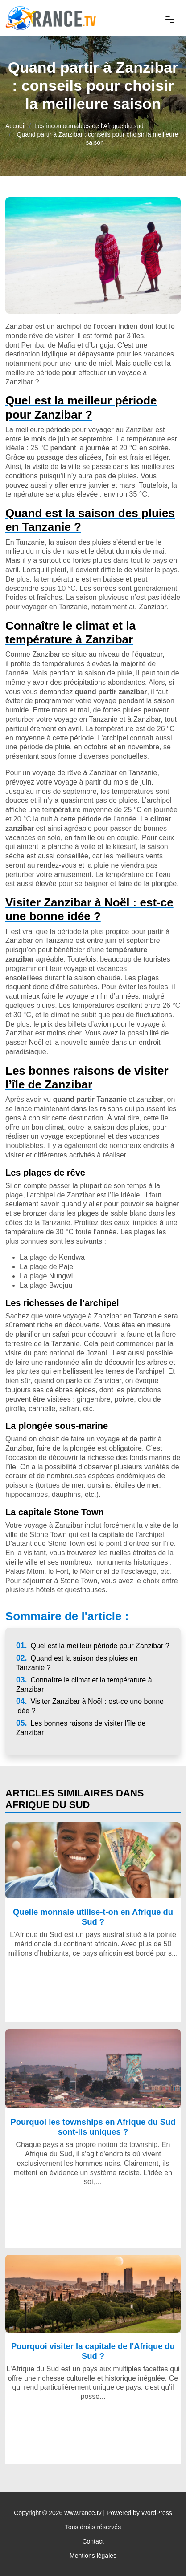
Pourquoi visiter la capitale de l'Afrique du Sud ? (93, 2351)
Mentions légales (93, 2555)
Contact (92, 2541)
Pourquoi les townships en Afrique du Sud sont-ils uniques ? (92, 2126)
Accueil (15, 125)
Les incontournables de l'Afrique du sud (89, 125)
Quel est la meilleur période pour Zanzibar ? (92, 1646)
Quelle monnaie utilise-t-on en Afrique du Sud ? (93, 1916)
